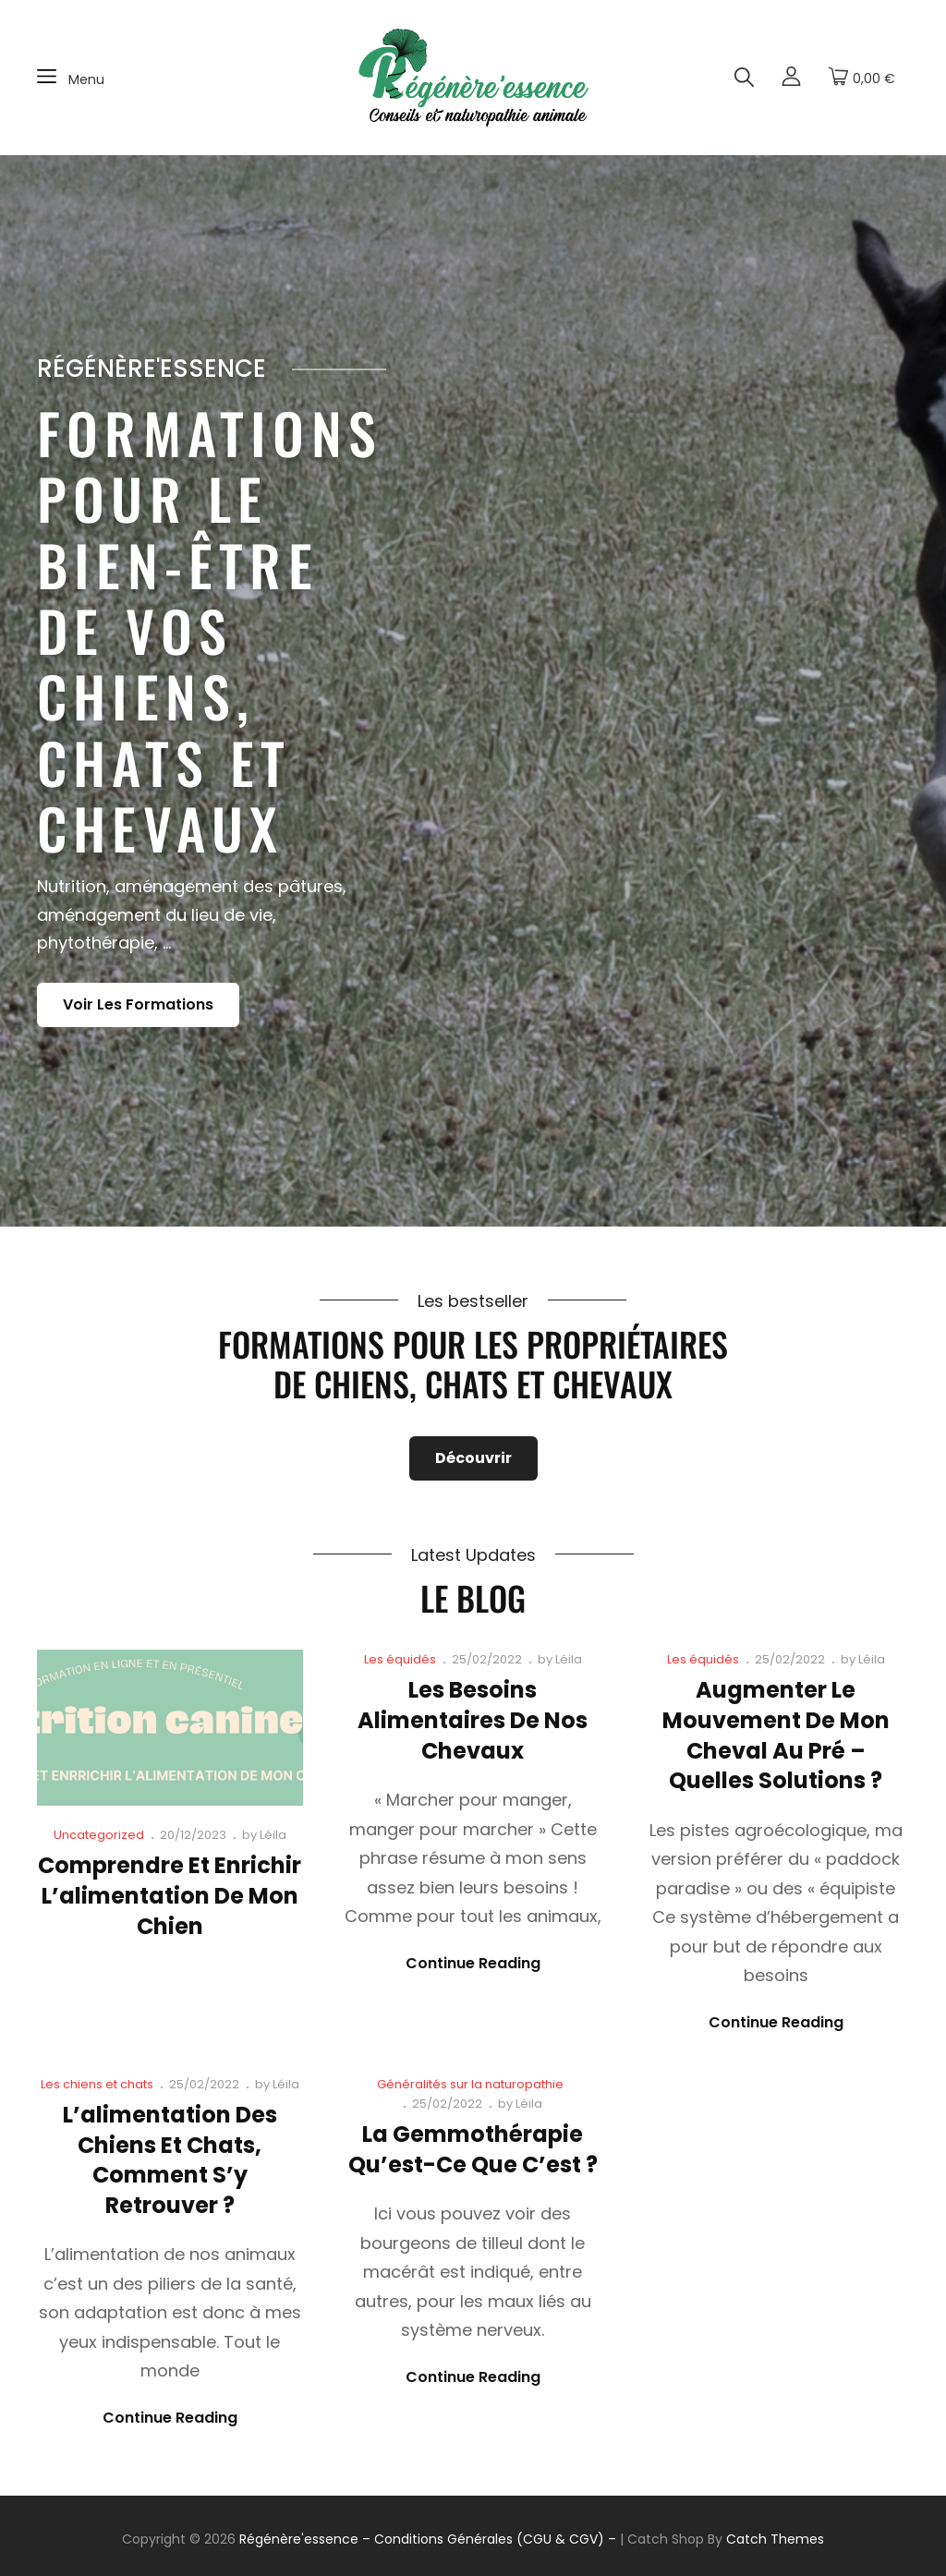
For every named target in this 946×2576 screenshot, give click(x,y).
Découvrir (473, 1458)
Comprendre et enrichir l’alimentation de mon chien (169, 1895)
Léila (273, 1835)
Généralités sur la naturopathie (470, 2084)
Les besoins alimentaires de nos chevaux (473, 1720)
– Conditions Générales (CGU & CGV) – (489, 2539)
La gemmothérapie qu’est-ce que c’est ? (473, 2149)
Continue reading (473, 1964)
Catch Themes (775, 2539)
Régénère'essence (298, 2539)
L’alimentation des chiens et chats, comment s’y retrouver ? (170, 2159)
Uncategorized (99, 1835)
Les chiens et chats (97, 2084)
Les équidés (400, 1659)
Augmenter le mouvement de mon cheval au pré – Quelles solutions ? (776, 1735)
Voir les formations (151, 1009)
